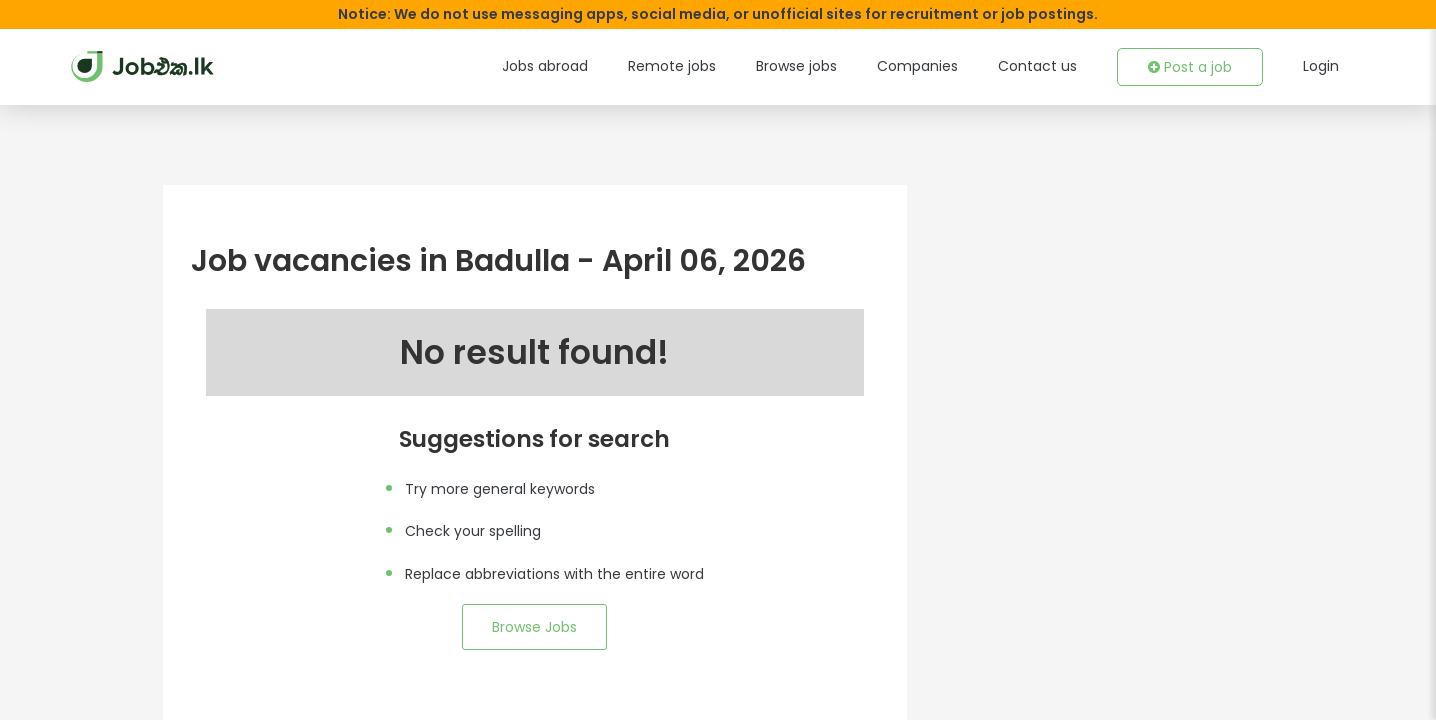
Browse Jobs (535, 627)
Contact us (1050, 66)
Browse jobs (828, 66)
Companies (941, 66)
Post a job (1194, 67)
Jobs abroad (592, 66)
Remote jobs (711, 66)
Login (1321, 66)
